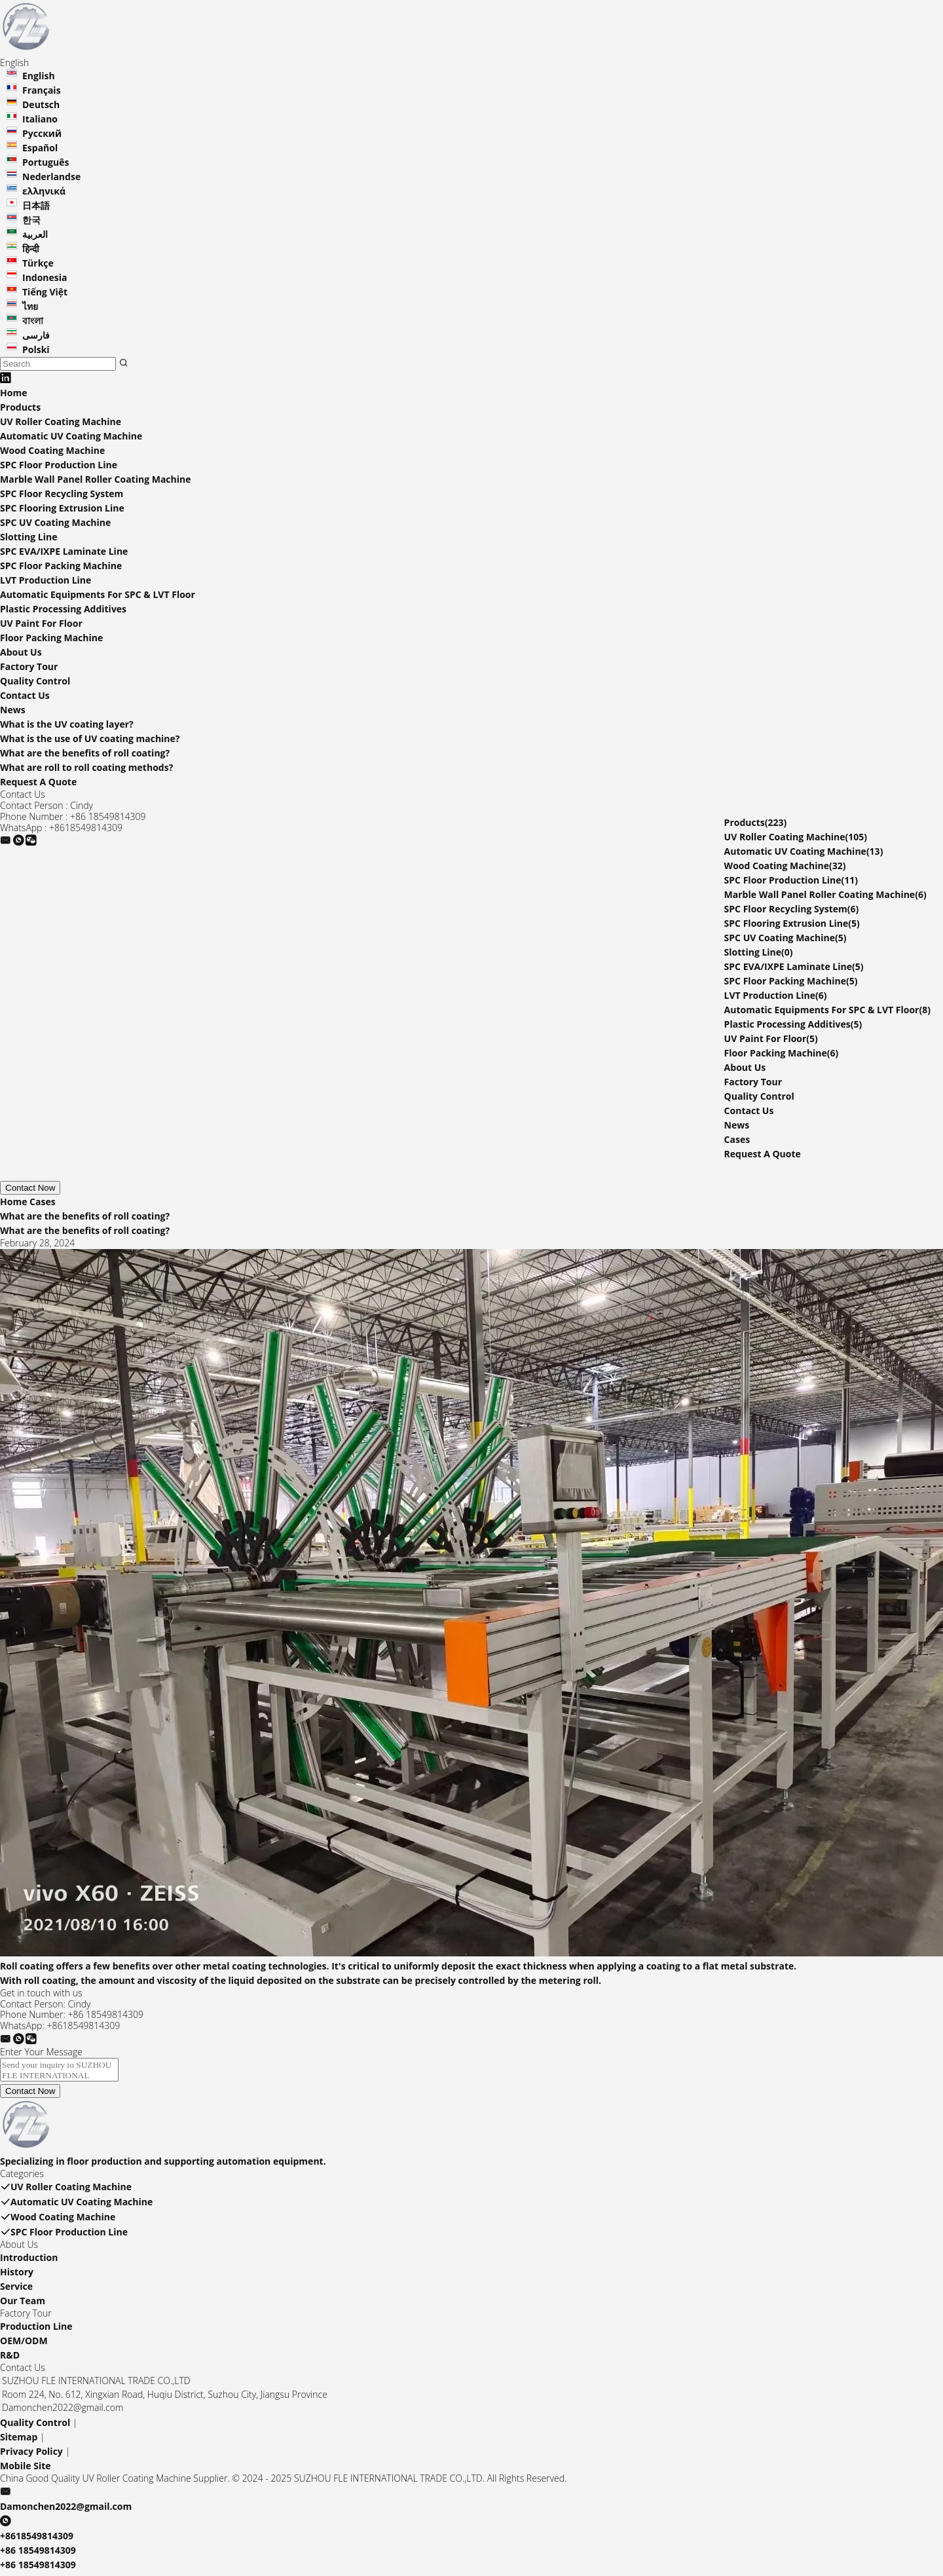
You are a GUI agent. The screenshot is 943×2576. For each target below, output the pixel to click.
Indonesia (44, 277)
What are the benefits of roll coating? (85, 753)
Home (13, 392)
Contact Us (25, 695)
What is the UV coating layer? (67, 724)
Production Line (36, 2330)
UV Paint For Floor (41, 623)
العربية (35, 234)
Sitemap (18, 2441)
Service (16, 2290)
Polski (36, 349)
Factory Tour (29, 666)
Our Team (22, 2304)
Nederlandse (51, 176)
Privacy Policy (31, 2455)
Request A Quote (38, 781)
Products (20, 407)
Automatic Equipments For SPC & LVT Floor (97, 594)
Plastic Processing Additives (63, 609)
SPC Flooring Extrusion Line (62, 508)
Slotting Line (28, 537)
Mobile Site (25, 2469)
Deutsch (41, 104)
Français (41, 90)
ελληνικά (43, 191)
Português (45, 162)
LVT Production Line (45, 580)
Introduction (29, 2261)
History (16, 2275)
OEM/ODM (24, 2344)
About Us (21, 652)
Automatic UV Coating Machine (71, 436)
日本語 (36, 205)
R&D (10, 2359)
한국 (31, 220)
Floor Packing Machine (51, 637)
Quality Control (35, 681)
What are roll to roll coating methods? (86, 767)
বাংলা (32, 320)
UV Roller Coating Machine (60, 421)
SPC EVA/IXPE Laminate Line (64, 551)
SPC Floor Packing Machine (61, 565)
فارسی (36, 335)
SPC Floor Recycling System (61, 493)
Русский (42, 133)
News (13, 709)
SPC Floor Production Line (58, 464)
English (38, 75)
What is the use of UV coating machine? (90, 738)
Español (40, 147)
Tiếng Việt (44, 292)
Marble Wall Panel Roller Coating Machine (95, 479)
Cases (737, 1139)
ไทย (30, 306)
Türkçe (38, 263)
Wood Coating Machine (52, 450)
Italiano (40, 119)
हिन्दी (30, 248)
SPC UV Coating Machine (55, 522)
